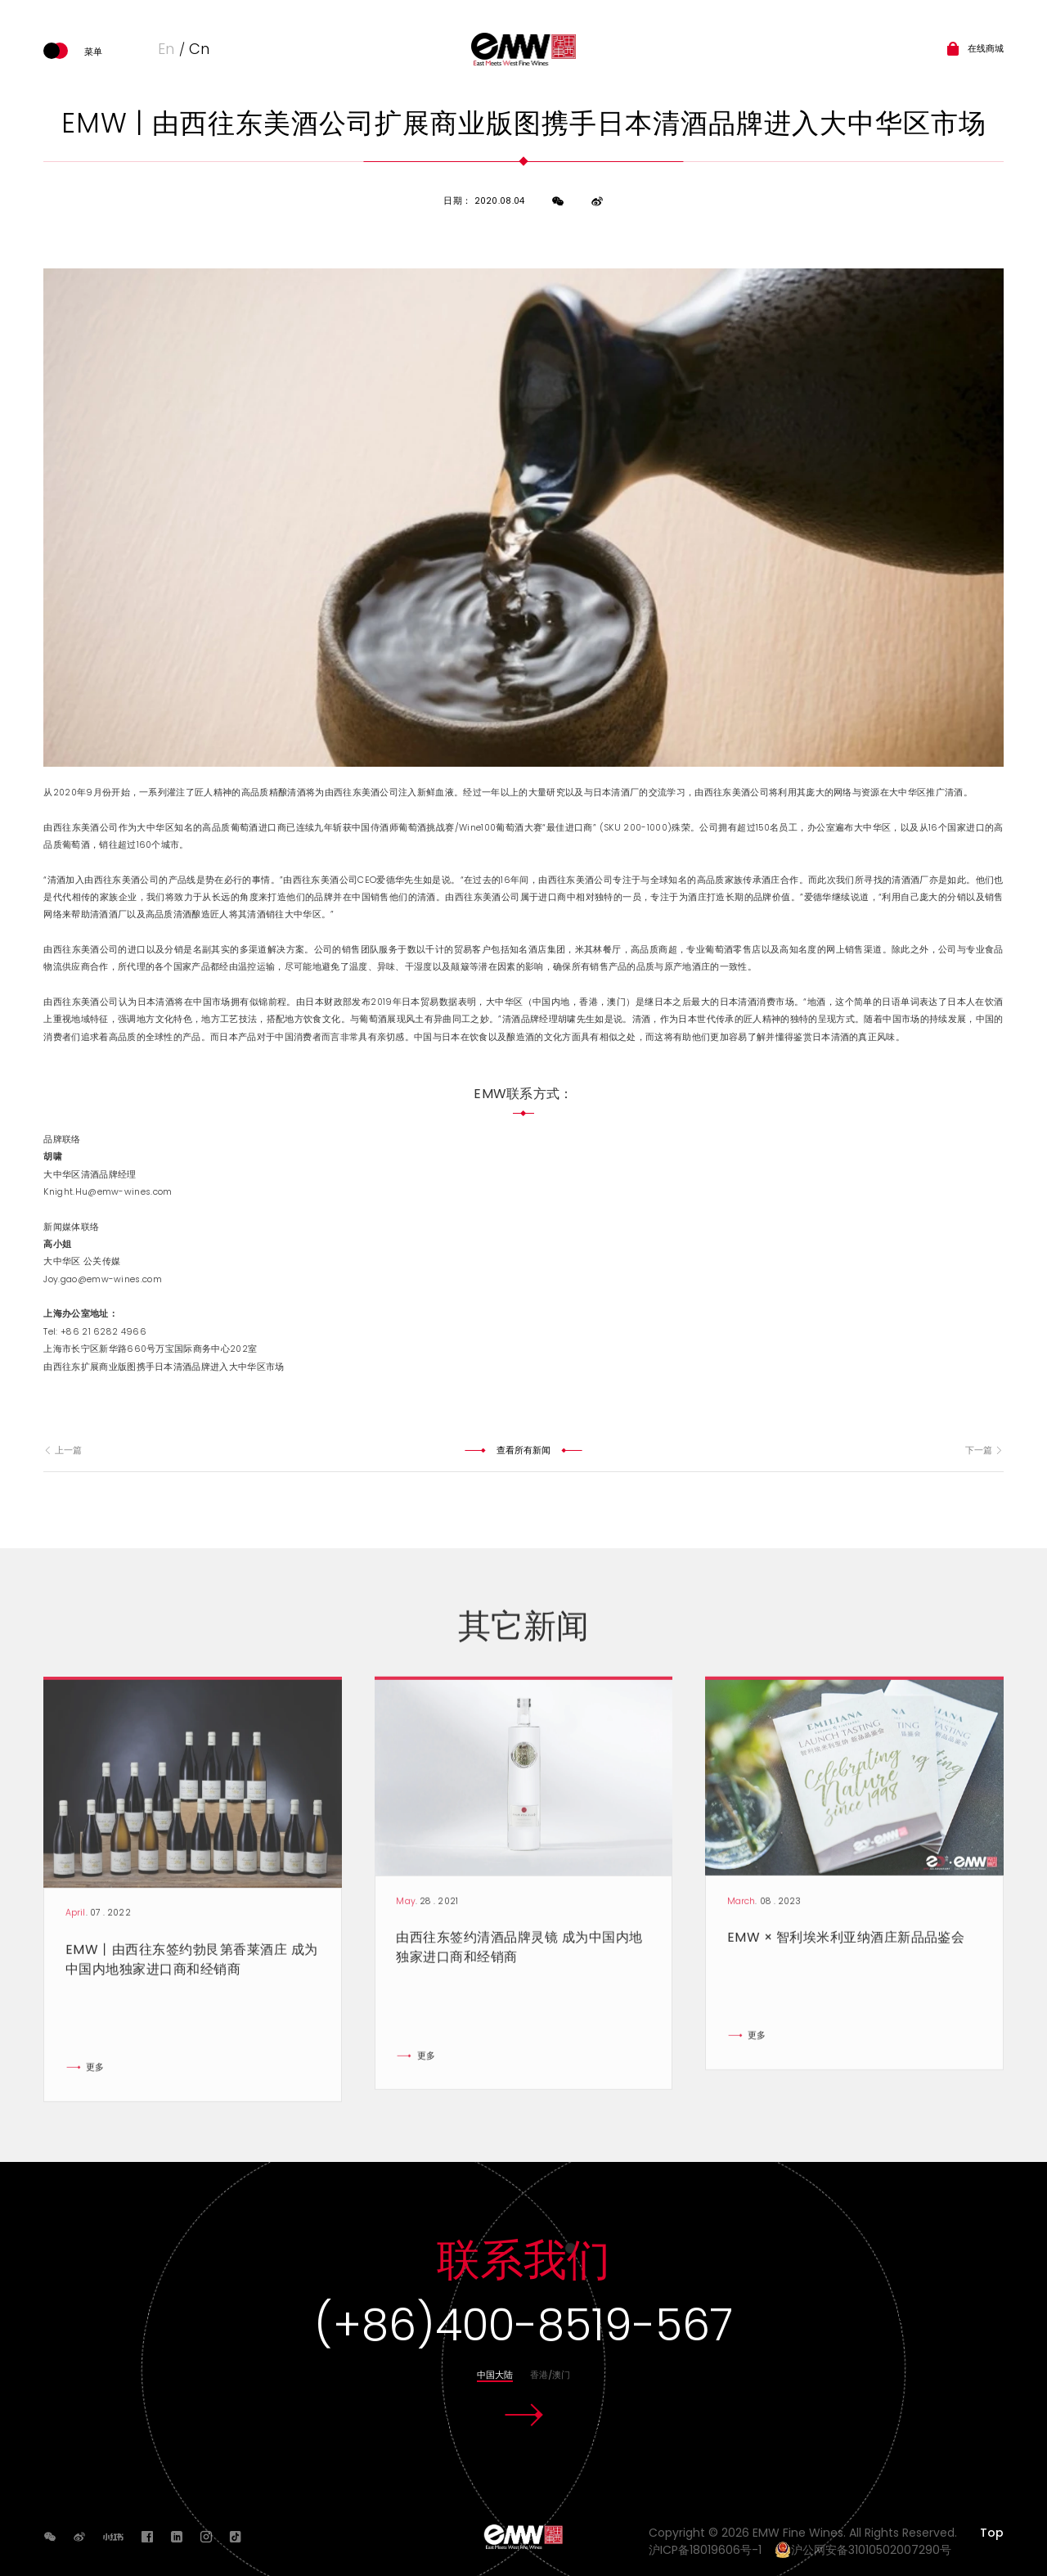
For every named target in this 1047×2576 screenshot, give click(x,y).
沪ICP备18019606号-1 (710, 2550)
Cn (199, 48)
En (166, 48)
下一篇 (984, 1450)
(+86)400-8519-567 (523, 2325)
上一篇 (62, 1450)
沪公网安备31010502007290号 (863, 2550)
